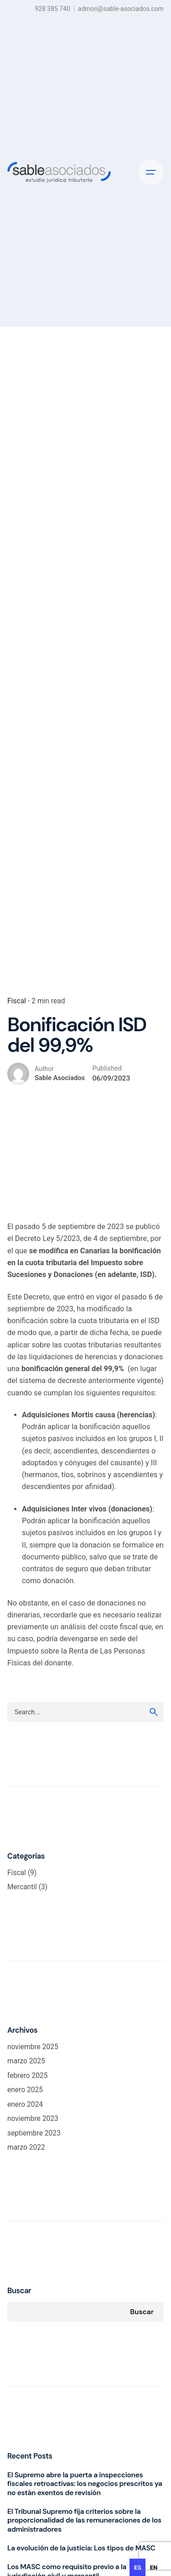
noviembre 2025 (32, 2047)
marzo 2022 (26, 2147)
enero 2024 (25, 2104)
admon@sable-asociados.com (121, 8)
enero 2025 (25, 2090)
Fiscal (16, 1001)
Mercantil (22, 1887)
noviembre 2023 (32, 2119)
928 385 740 (52, 8)
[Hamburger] (151, 172)
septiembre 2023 (34, 2133)
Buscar (19, 2290)
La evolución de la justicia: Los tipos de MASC (81, 2548)
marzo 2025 (26, 2061)
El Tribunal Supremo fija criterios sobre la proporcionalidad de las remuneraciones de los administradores (84, 2520)
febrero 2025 (27, 2076)
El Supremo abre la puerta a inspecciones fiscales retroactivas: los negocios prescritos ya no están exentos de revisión (84, 2483)
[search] (154, 1712)
